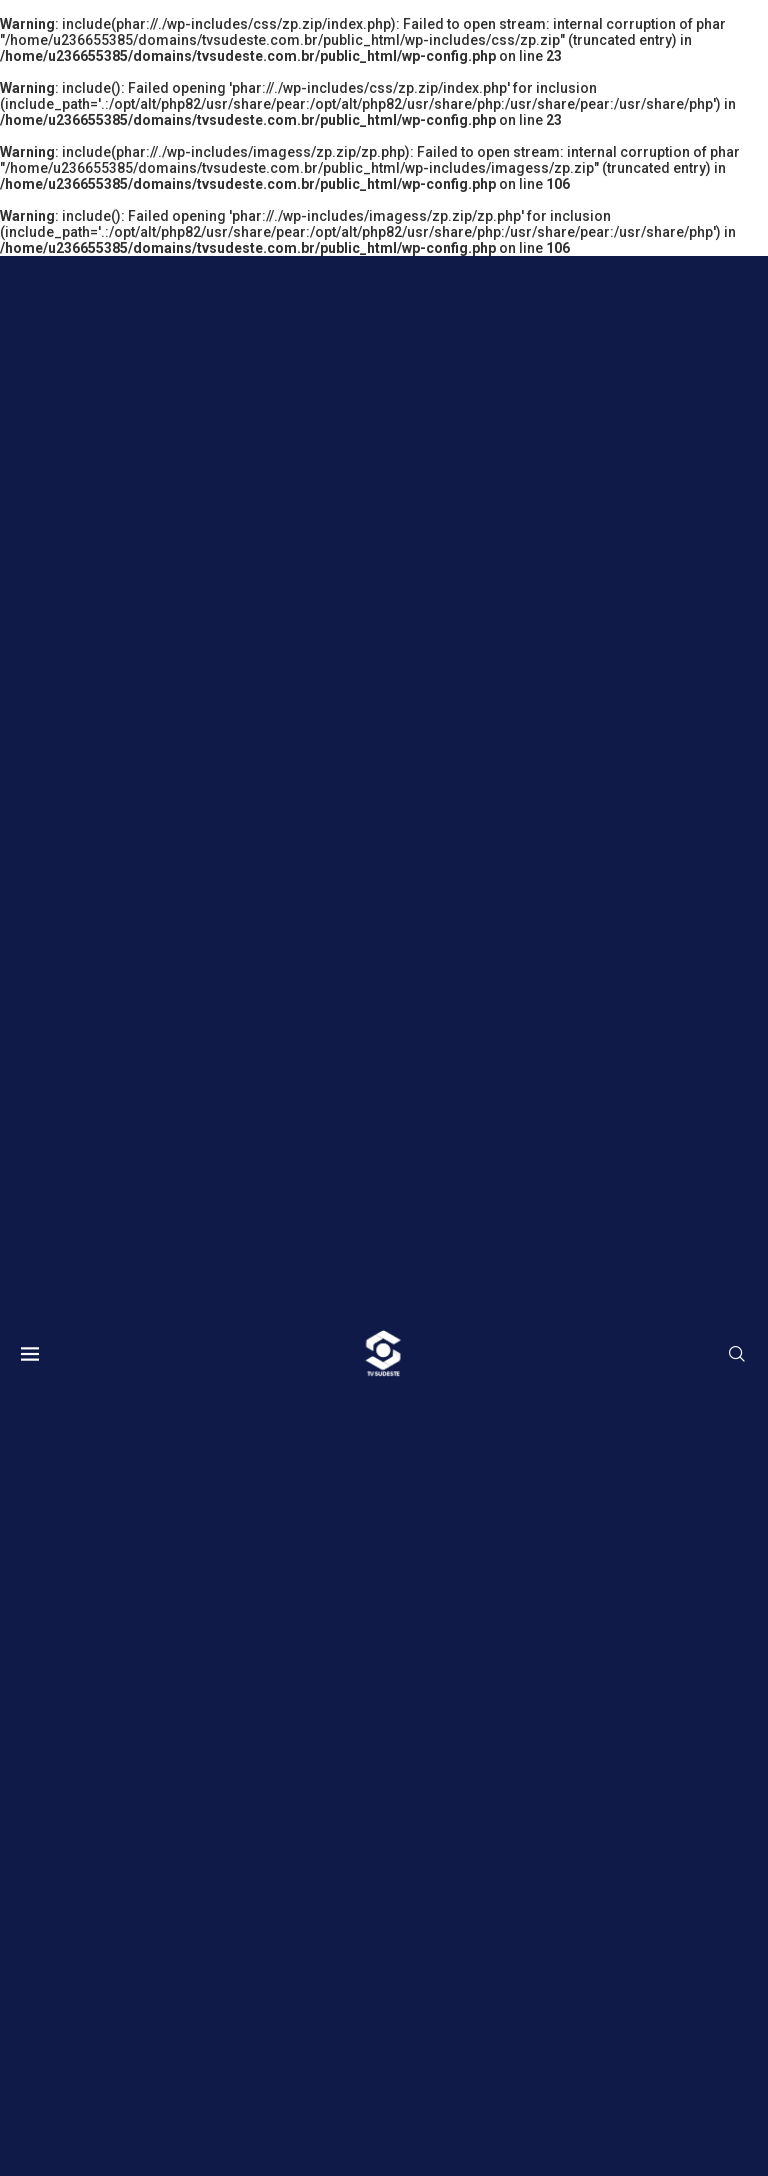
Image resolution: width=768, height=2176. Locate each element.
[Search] (737, 1354)
